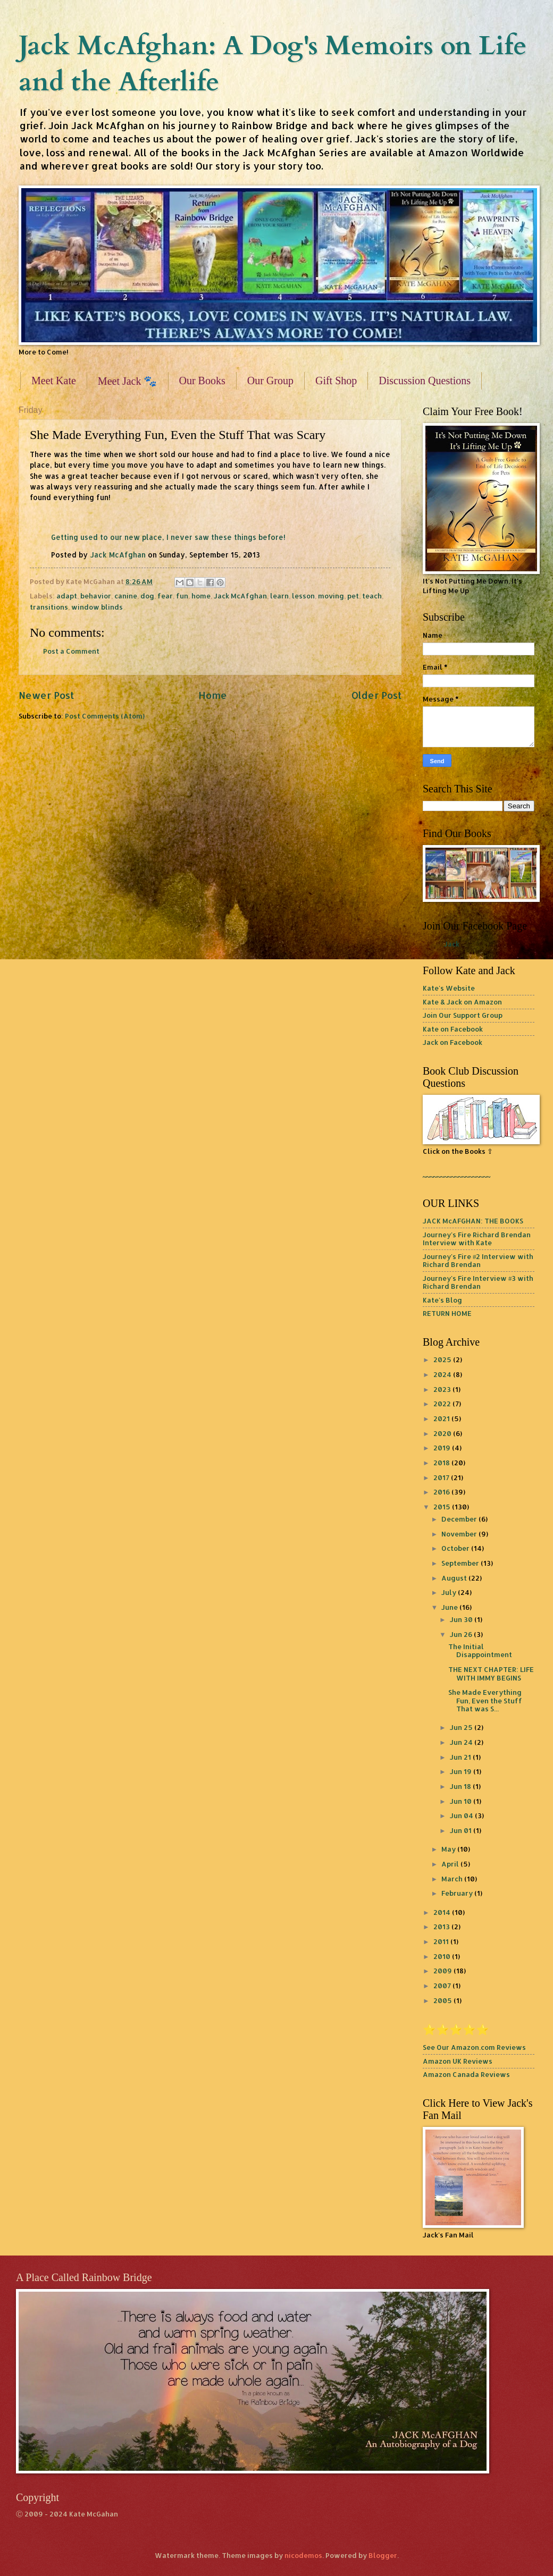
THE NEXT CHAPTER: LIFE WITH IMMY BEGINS (491, 1673)
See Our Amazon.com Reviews (474, 2047)
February (457, 1893)
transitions (49, 607)
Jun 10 (461, 1801)
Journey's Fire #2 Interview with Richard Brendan (478, 1260)
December (460, 1519)
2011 (441, 1941)
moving (331, 596)
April (450, 1864)
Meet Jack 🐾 (127, 381)
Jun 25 (462, 1727)
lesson (303, 596)
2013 (442, 1926)
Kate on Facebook (453, 1029)
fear (165, 596)
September (461, 1563)
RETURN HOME (447, 1313)
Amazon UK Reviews (457, 2061)
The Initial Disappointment (480, 1650)
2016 (442, 1492)
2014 (442, 1912)
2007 (443, 1985)
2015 (442, 1506)
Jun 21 (461, 1757)
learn (279, 596)
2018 (442, 1462)
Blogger (382, 2555)
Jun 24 (462, 1742)
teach (372, 596)
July (449, 1592)
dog (147, 596)
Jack (451, 944)
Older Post (376, 695)
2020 (443, 1433)
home (201, 596)
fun (182, 596)
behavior (95, 596)
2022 (443, 1403)
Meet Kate (53, 380)
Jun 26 (462, 1634)
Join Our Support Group (462, 1015)
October (456, 1548)
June (450, 1607)
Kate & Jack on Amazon (462, 1002)
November (460, 1534)
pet (353, 596)
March (452, 1878)
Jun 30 (462, 1619)
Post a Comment (71, 651)
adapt (66, 596)
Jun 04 (462, 1815)
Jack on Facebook (452, 1042)
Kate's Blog (442, 1300)
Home (212, 695)
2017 (442, 1477)
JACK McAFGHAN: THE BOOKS (473, 1221)
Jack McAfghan (118, 554)
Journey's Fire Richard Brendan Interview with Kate (477, 1238)
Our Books (202, 380)
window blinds (97, 607)
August (454, 1578)
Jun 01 (461, 1830)
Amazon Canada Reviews (466, 2074)
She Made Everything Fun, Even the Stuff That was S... (485, 1700)
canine (125, 596)
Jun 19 (461, 1771)
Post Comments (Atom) (105, 716)
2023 (443, 1389)
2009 (443, 1970)
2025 (443, 1359)
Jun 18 (461, 1786)
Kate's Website (449, 988)
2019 (442, 1447)
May (449, 1849)
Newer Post (46, 695)
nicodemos (303, 2555)
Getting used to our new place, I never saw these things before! (168, 537)
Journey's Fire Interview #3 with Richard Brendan (478, 1282)
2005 (443, 2000)
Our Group (270, 380)
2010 (442, 1956)
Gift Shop (336, 380)
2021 (442, 1418)
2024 (443, 1374)
